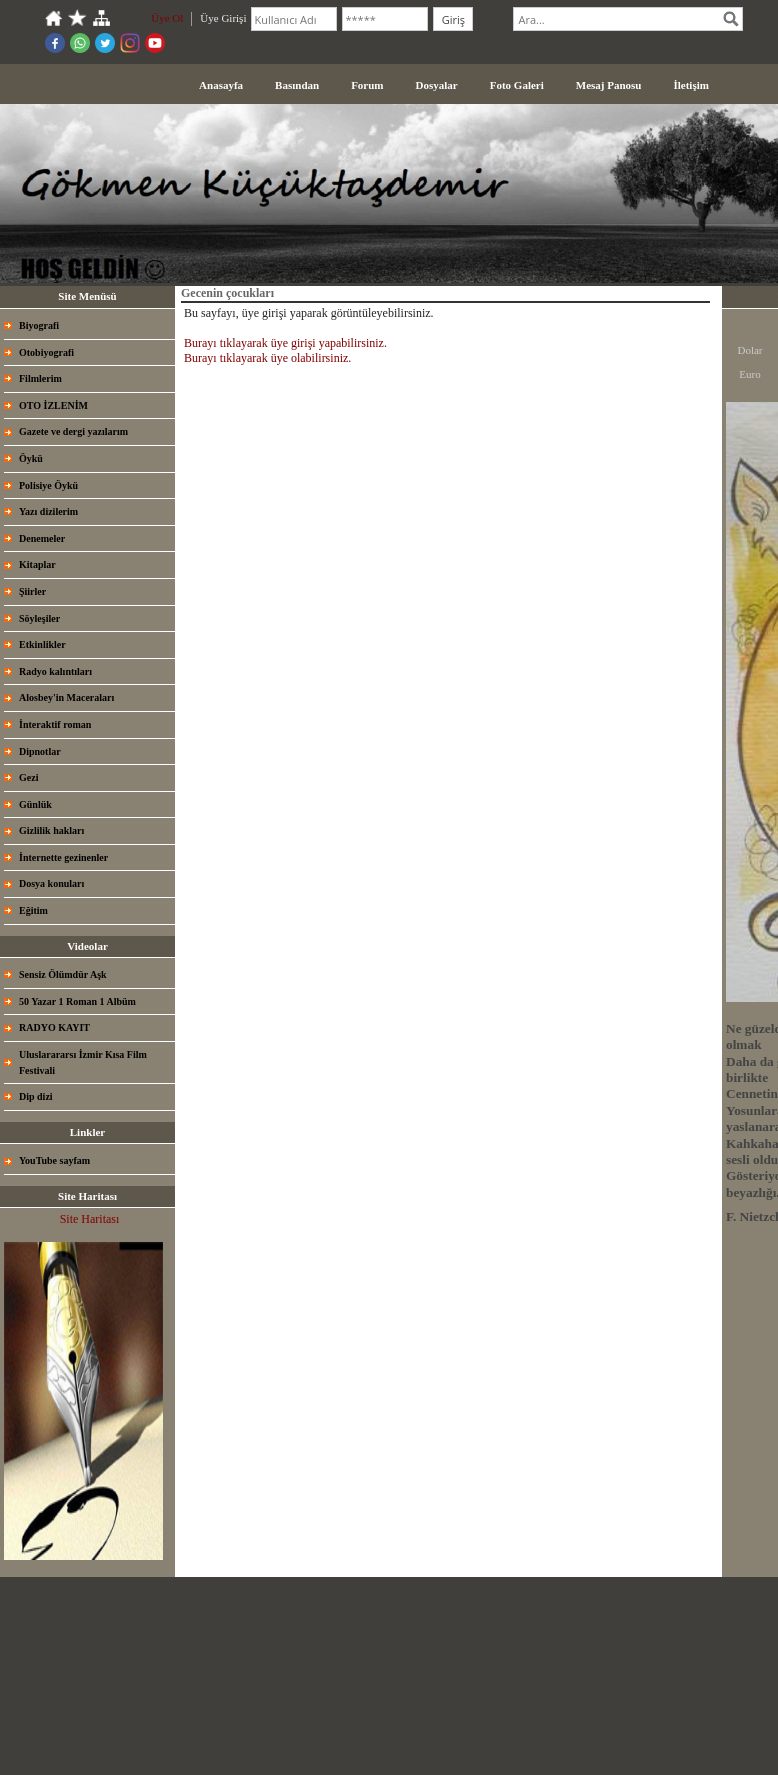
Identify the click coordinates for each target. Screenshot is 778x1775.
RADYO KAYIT (54, 1027)
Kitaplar (37, 564)
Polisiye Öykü (48, 485)
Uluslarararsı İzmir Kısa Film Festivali (83, 1062)
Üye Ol (167, 18)
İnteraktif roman (55, 724)
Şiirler (32, 591)
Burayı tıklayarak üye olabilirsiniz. (267, 358)
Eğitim (33, 910)
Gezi (28, 777)
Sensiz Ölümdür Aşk (63, 974)
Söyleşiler (39, 618)
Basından (297, 85)
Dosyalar (437, 85)
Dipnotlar (40, 751)
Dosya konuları (51, 883)
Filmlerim (40, 378)
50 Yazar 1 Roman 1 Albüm (77, 1001)
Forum (367, 85)
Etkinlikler (42, 644)
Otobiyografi (46, 352)
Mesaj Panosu (609, 85)
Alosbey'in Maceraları (66, 697)
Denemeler (42, 538)
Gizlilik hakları (51, 830)
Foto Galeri (517, 85)
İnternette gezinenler (63, 857)
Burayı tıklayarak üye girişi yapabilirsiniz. (285, 343)
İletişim (690, 85)
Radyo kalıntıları (55, 671)
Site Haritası (90, 1219)
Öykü (31, 458)
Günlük (35, 804)
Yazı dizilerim (48, 511)
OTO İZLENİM (53, 405)
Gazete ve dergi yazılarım (73, 431)
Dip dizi (36, 1096)
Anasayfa (221, 85)
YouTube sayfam (54, 1160)
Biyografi (39, 325)
